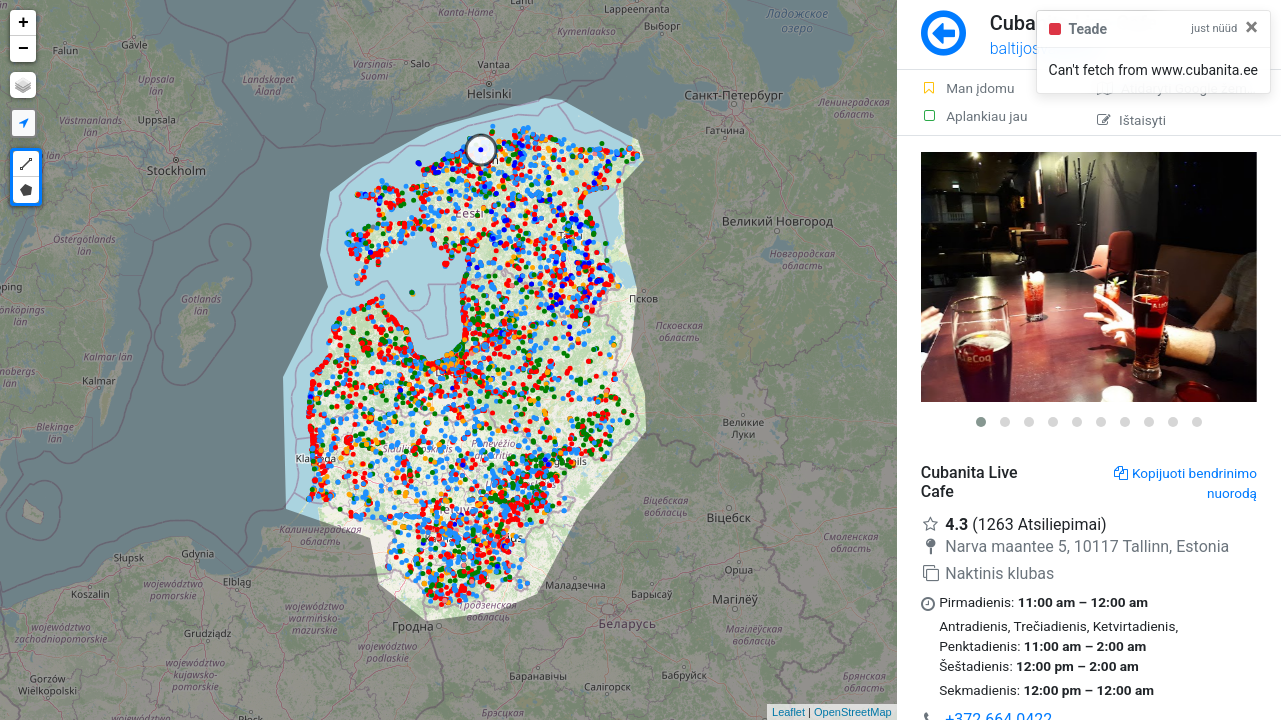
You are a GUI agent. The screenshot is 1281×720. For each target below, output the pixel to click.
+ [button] (23, 23)
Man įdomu (968, 88)
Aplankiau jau (974, 116)
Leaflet (788, 712)
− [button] (23, 49)
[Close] (1251, 27)
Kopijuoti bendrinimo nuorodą (1185, 483)
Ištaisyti (1131, 120)
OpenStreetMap (853, 712)
